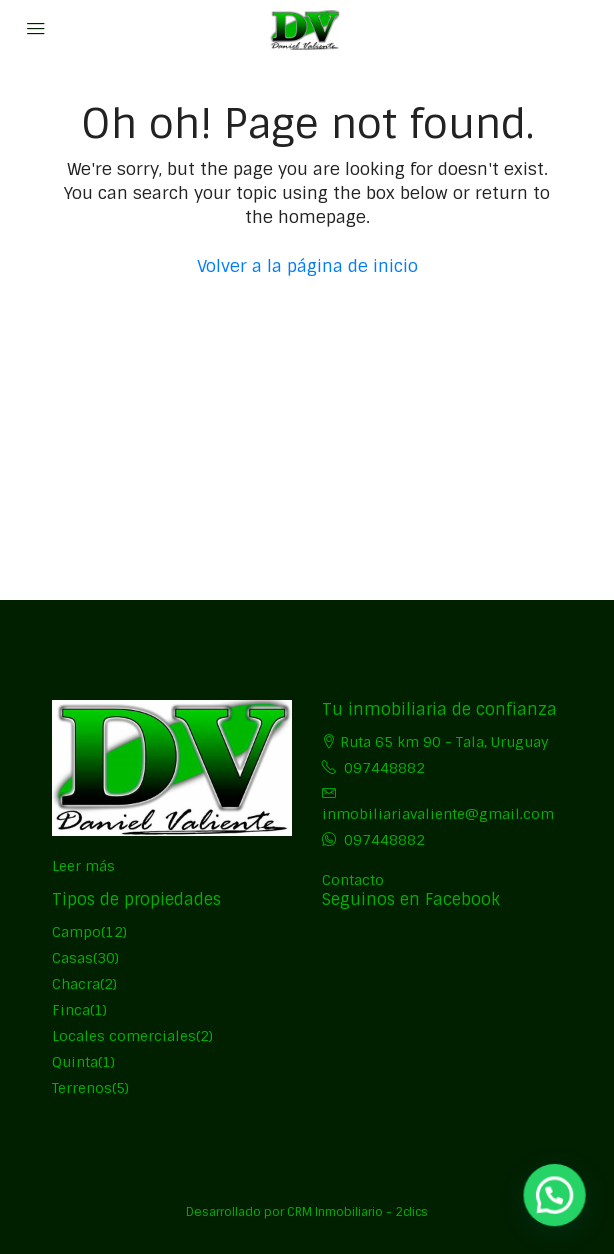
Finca (71, 1010)
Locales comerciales (124, 1036)
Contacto (353, 880)
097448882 (384, 768)
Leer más (83, 866)
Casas (72, 958)
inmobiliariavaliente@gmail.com (438, 814)
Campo (76, 932)
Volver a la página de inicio (307, 266)
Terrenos (82, 1088)
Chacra (76, 984)
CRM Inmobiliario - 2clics (357, 1212)
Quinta (75, 1062)
